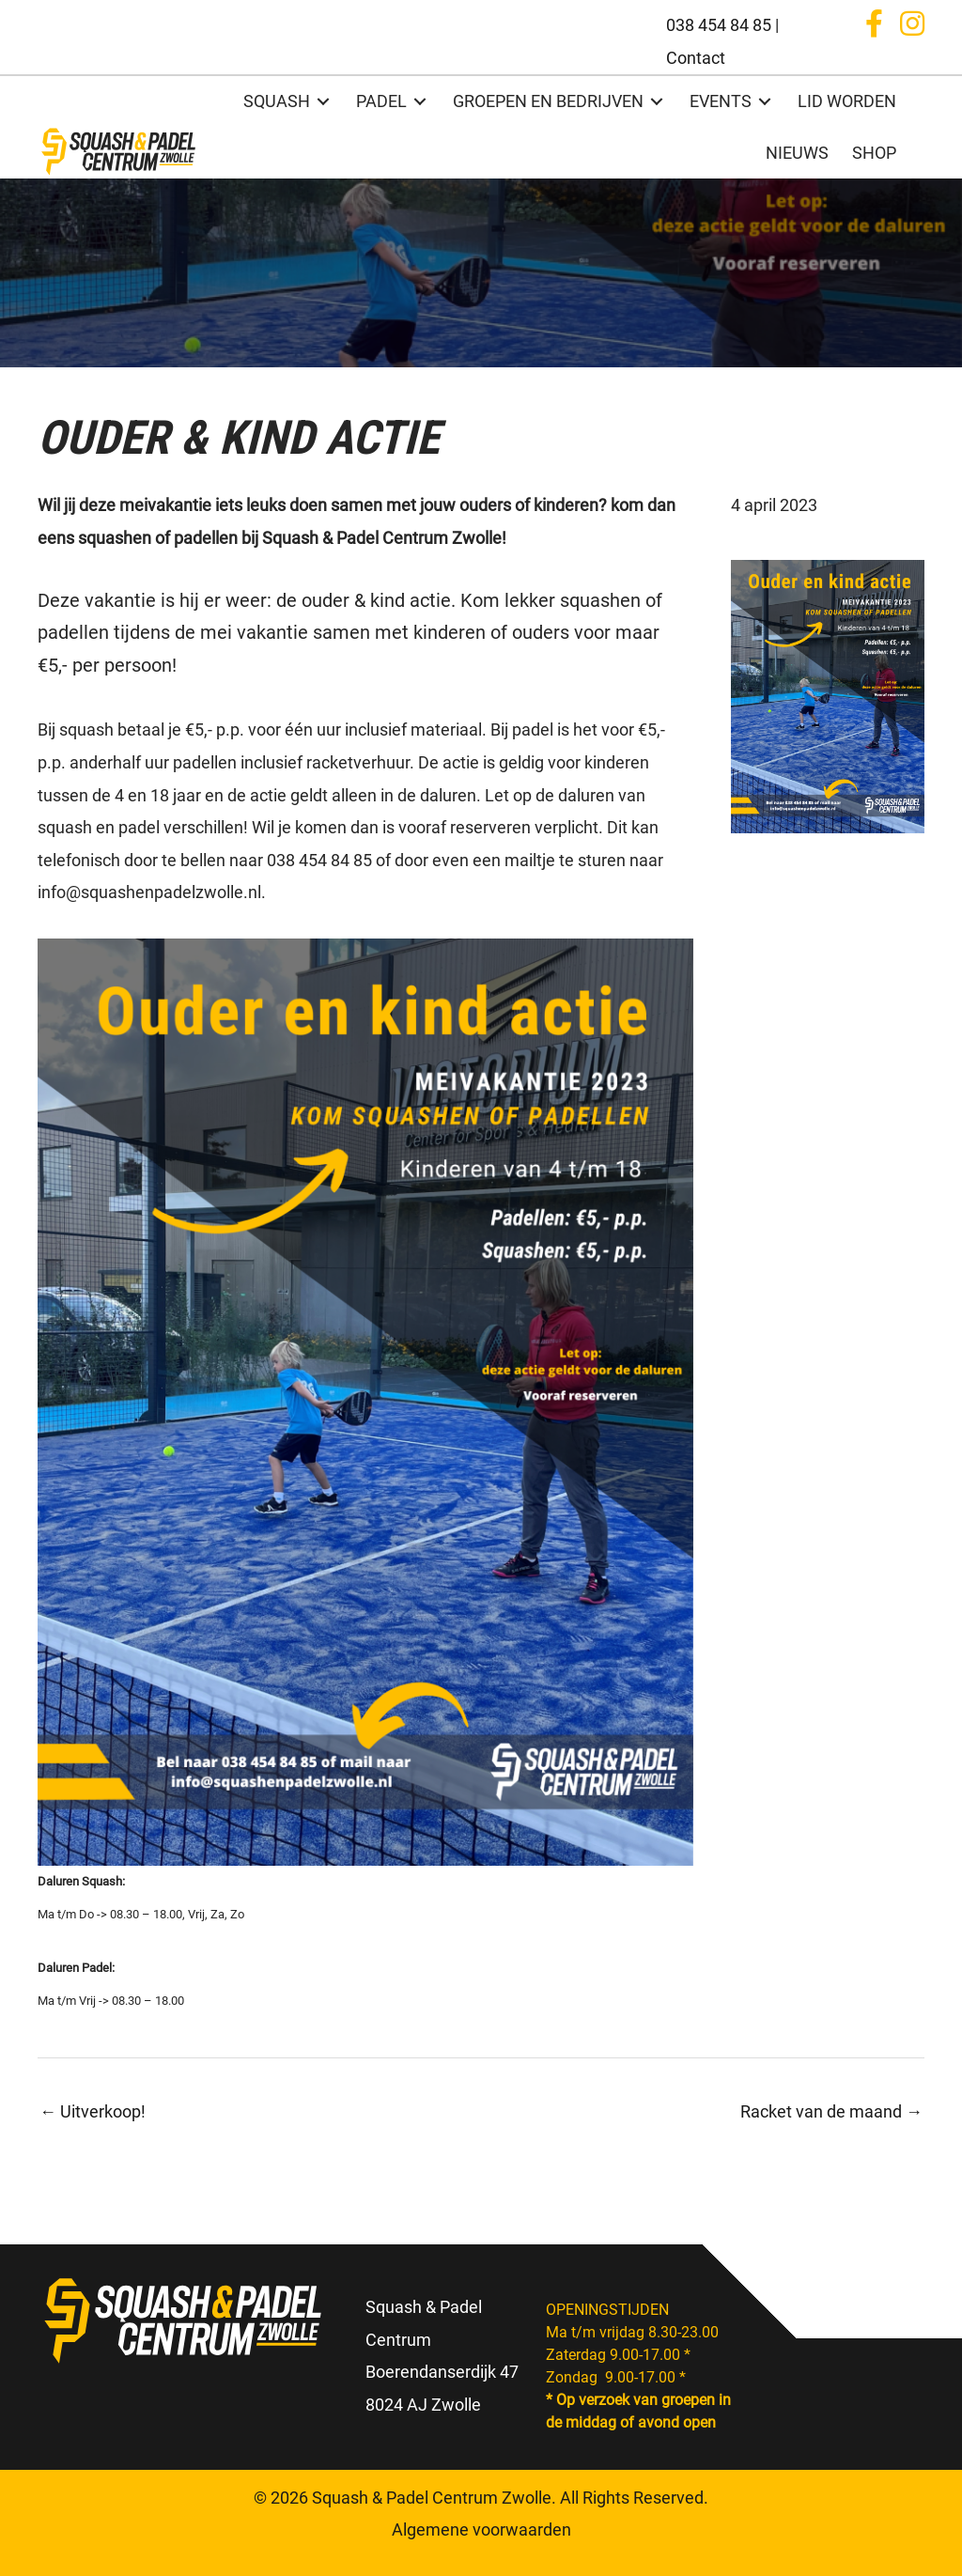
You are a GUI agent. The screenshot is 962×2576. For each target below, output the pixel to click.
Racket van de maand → (831, 2111)
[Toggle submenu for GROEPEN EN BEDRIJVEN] (656, 102)
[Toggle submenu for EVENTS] (764, 102)
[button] (875, 23)
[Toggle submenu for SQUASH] (323, 102)
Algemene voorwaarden (481, 2529)
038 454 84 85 (718, 25)
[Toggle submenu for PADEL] (420, 102)
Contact (695, 58)
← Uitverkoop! (92, 2111)
